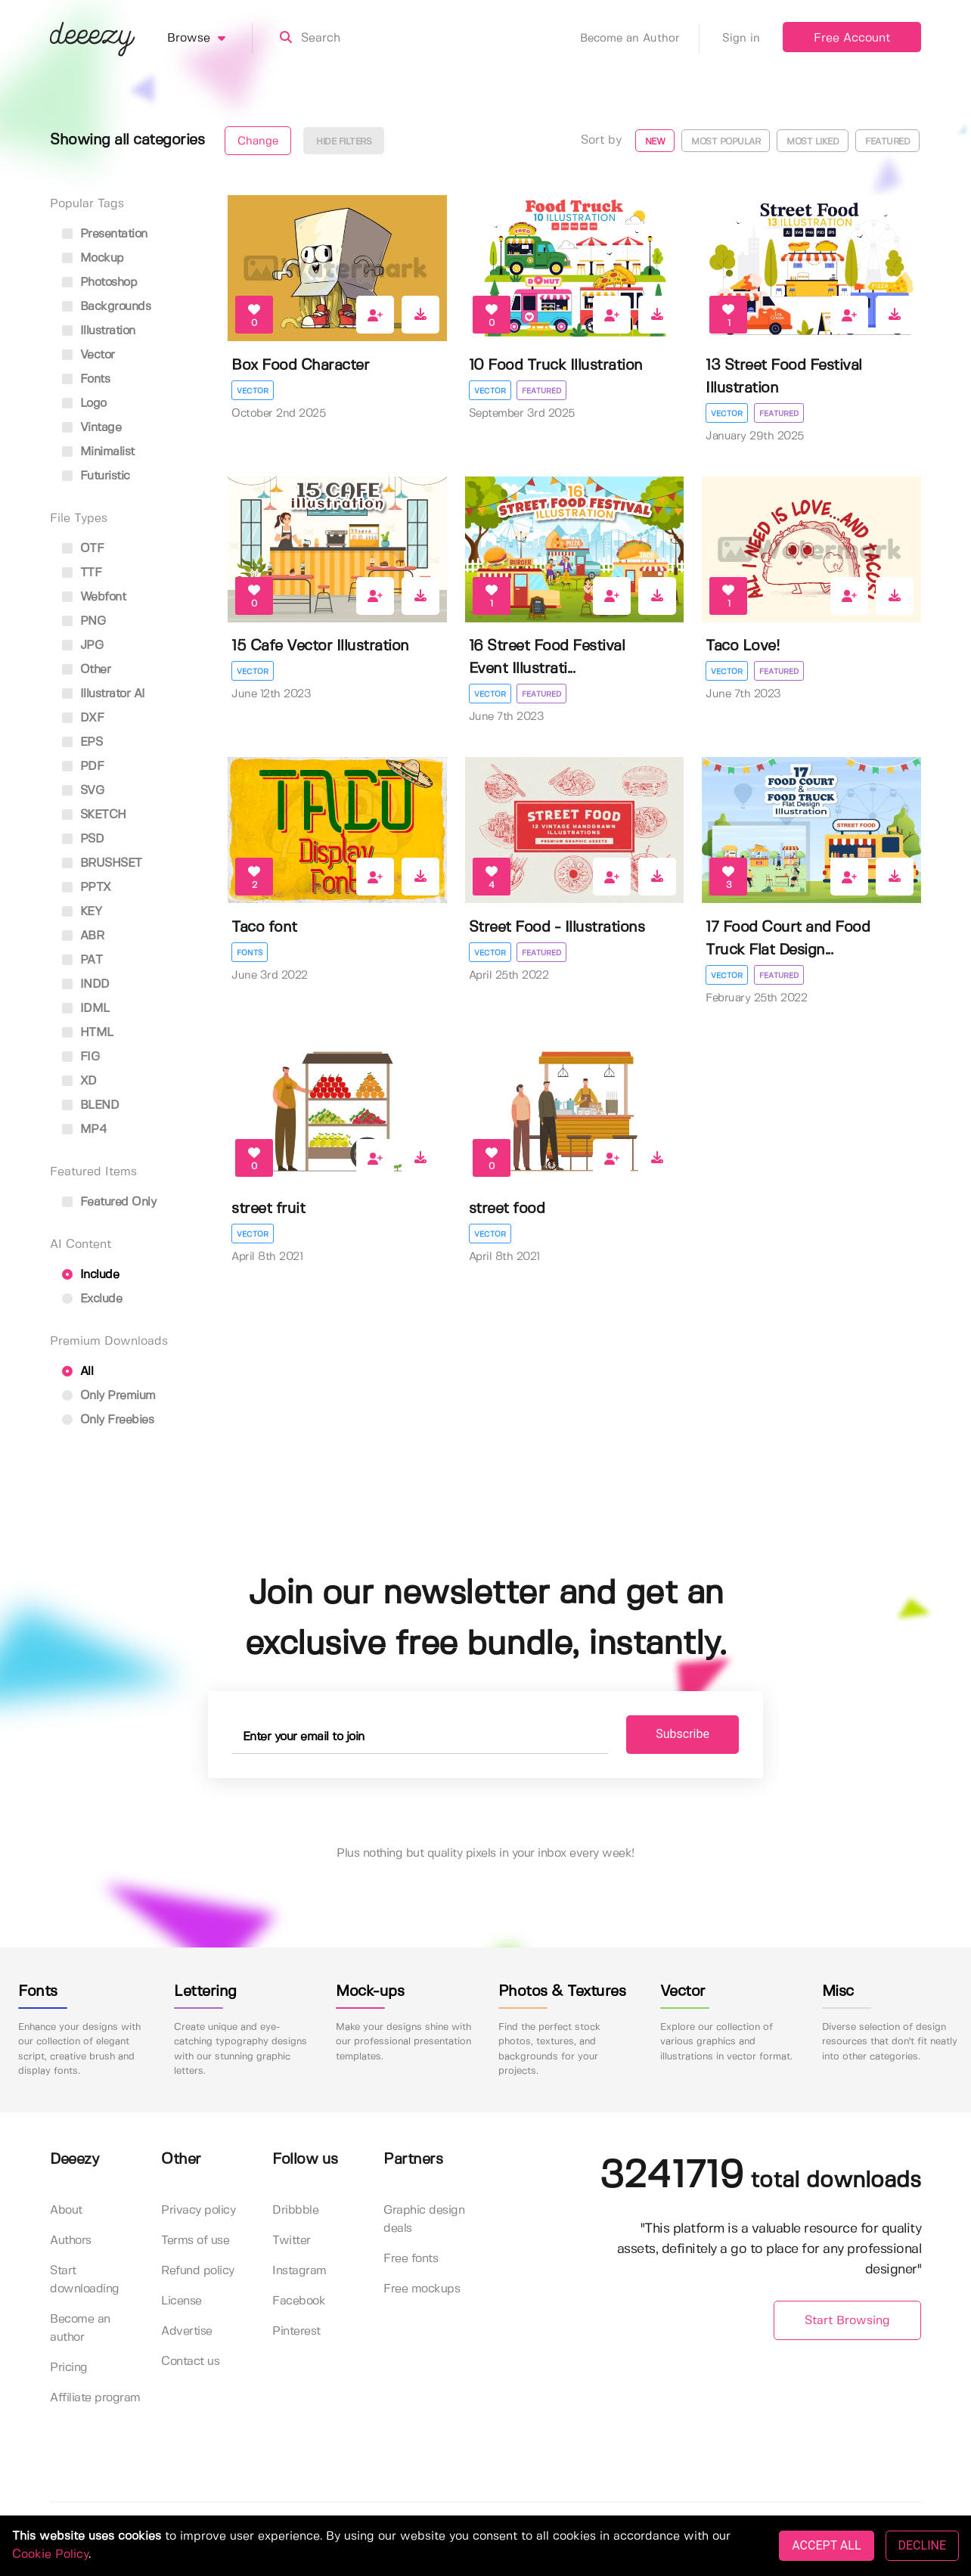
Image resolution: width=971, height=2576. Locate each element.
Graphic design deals (423, 2220)
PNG (83, 621)
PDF (83, 766)
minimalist (98, 452)
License (181, 2302)
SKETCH (94, 815)
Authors (71, 2241)
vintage (91, 427)
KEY (81, 911)
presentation (104, 234)
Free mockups (421, 2289)
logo (84, 403)
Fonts (249, 953)
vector (88, 355)
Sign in (741, 38)
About (66, 2211)
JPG (82, 645)
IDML (86, 1008)
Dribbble (295, 2211)
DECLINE (922, 2545)
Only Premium (109, 1395)
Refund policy (197, 2271)
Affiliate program (95, 2398)
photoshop (99, 282)
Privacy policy (198, 2211)
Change (257, 141)
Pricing (69, 2368)
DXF (83, 718)
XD (79, 1081)
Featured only (109, 1202)
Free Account (852, 38)
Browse (210, 38)
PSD (83, 839)
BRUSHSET (102, 863)
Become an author (80, 2329)
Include (90, 1274)
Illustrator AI (103, 694)
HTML (87, 1032)
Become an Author (640, 38)
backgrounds (106, 306)
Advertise (187, 2332)
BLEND (90, 1105)
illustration (98, 331)
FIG (80, 1057)
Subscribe (670, 1734)
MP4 (84, 1129)
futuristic (96, 476)
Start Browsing (847, 2320)
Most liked (812, 142)
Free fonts (410, 2259)
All (77, 1371)
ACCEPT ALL (826, 2545)
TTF (81, 573)
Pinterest (296, 2332)
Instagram (299, 2271)
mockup (93, 258)
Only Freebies (108, 1420)
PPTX (86, 887)
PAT (82, 960)
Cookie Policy (50, 2554)
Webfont (94, 597)
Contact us (190, 2362)
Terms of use (195, 2241)
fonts (86, 379)
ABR (83, 936)
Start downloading (84, 2280)
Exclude (92, 1299)
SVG (83, 790)
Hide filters (343, 142)
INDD (86, 984)
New (655, 142)
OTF (83, 548)
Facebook (298, 2302)
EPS (82, 742)
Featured (887, 142)
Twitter (291, 2241)
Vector (252, 391)
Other (86, 669)
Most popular (725, 142)
